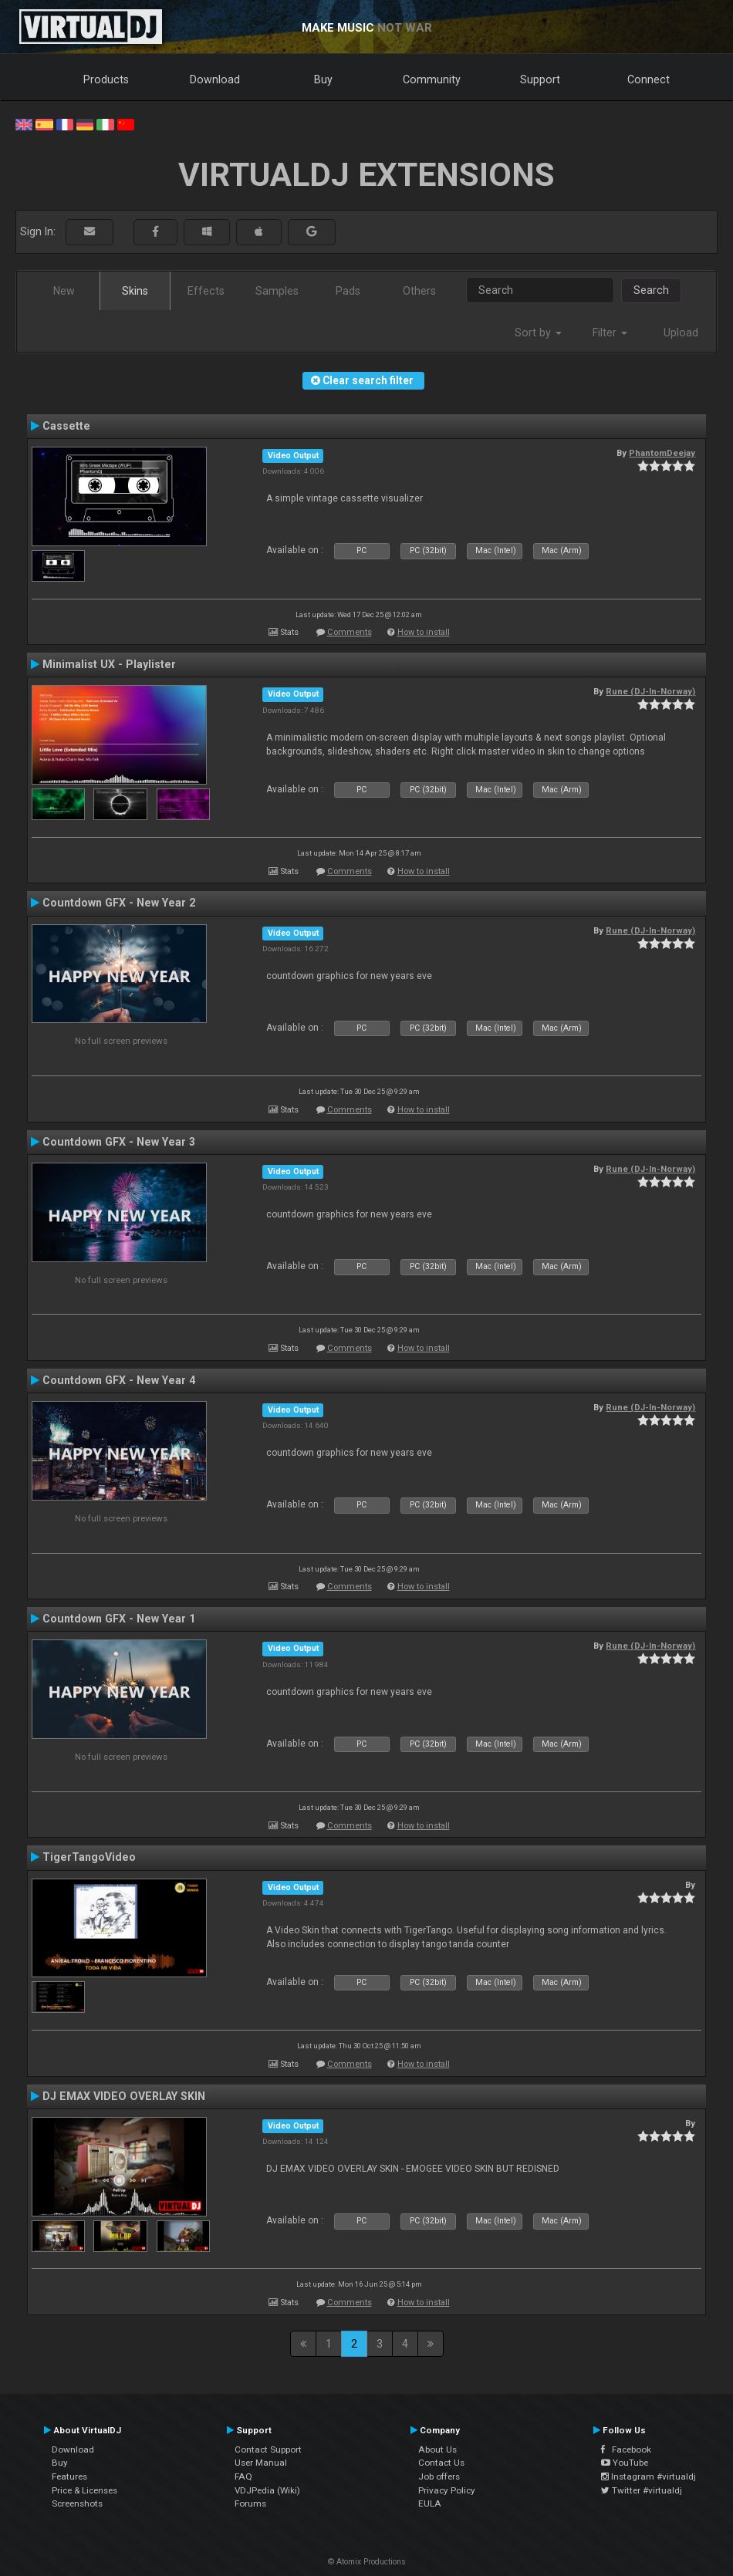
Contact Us (441, 2462)
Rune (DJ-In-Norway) (650, 691)
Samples (277, 291)
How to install (423, 632)
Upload (681, 332)
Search (651, 290)
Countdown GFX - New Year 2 (118, 902)
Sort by (538, 332)
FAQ (243, 2476)
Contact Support (268, 2449)
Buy (323, 79)
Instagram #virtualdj (648, 2476)
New (64, 291)
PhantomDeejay (662, 452)
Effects (206, 291)
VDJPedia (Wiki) (267, 2490)
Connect (648, 79)
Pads (348, 291)
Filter (610, 332)
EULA (429, 2503)
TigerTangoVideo (89, 1857)
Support (540, 79)
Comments (349, 632)
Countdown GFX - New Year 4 (118, 1380)
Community (432, 79)
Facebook (626, 2449)
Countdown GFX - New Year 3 (118, 1142)
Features (69, 2476)
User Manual (261, 2462)
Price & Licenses (84, 2490)
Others (419, 291)
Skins (135, 291)
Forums (250, 2503)
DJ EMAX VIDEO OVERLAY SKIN (123, 2096)
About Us (437, 2449)
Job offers (439, 2476)
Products (106, 79)
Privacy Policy (446, 2490)
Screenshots (77, 2503)
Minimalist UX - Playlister (109, 664)
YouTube (624, 2462)
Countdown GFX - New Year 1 (118, 1618)
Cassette (66, 426)
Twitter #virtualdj (641, 2490)
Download (215, 79)
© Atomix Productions (367, 2562)
